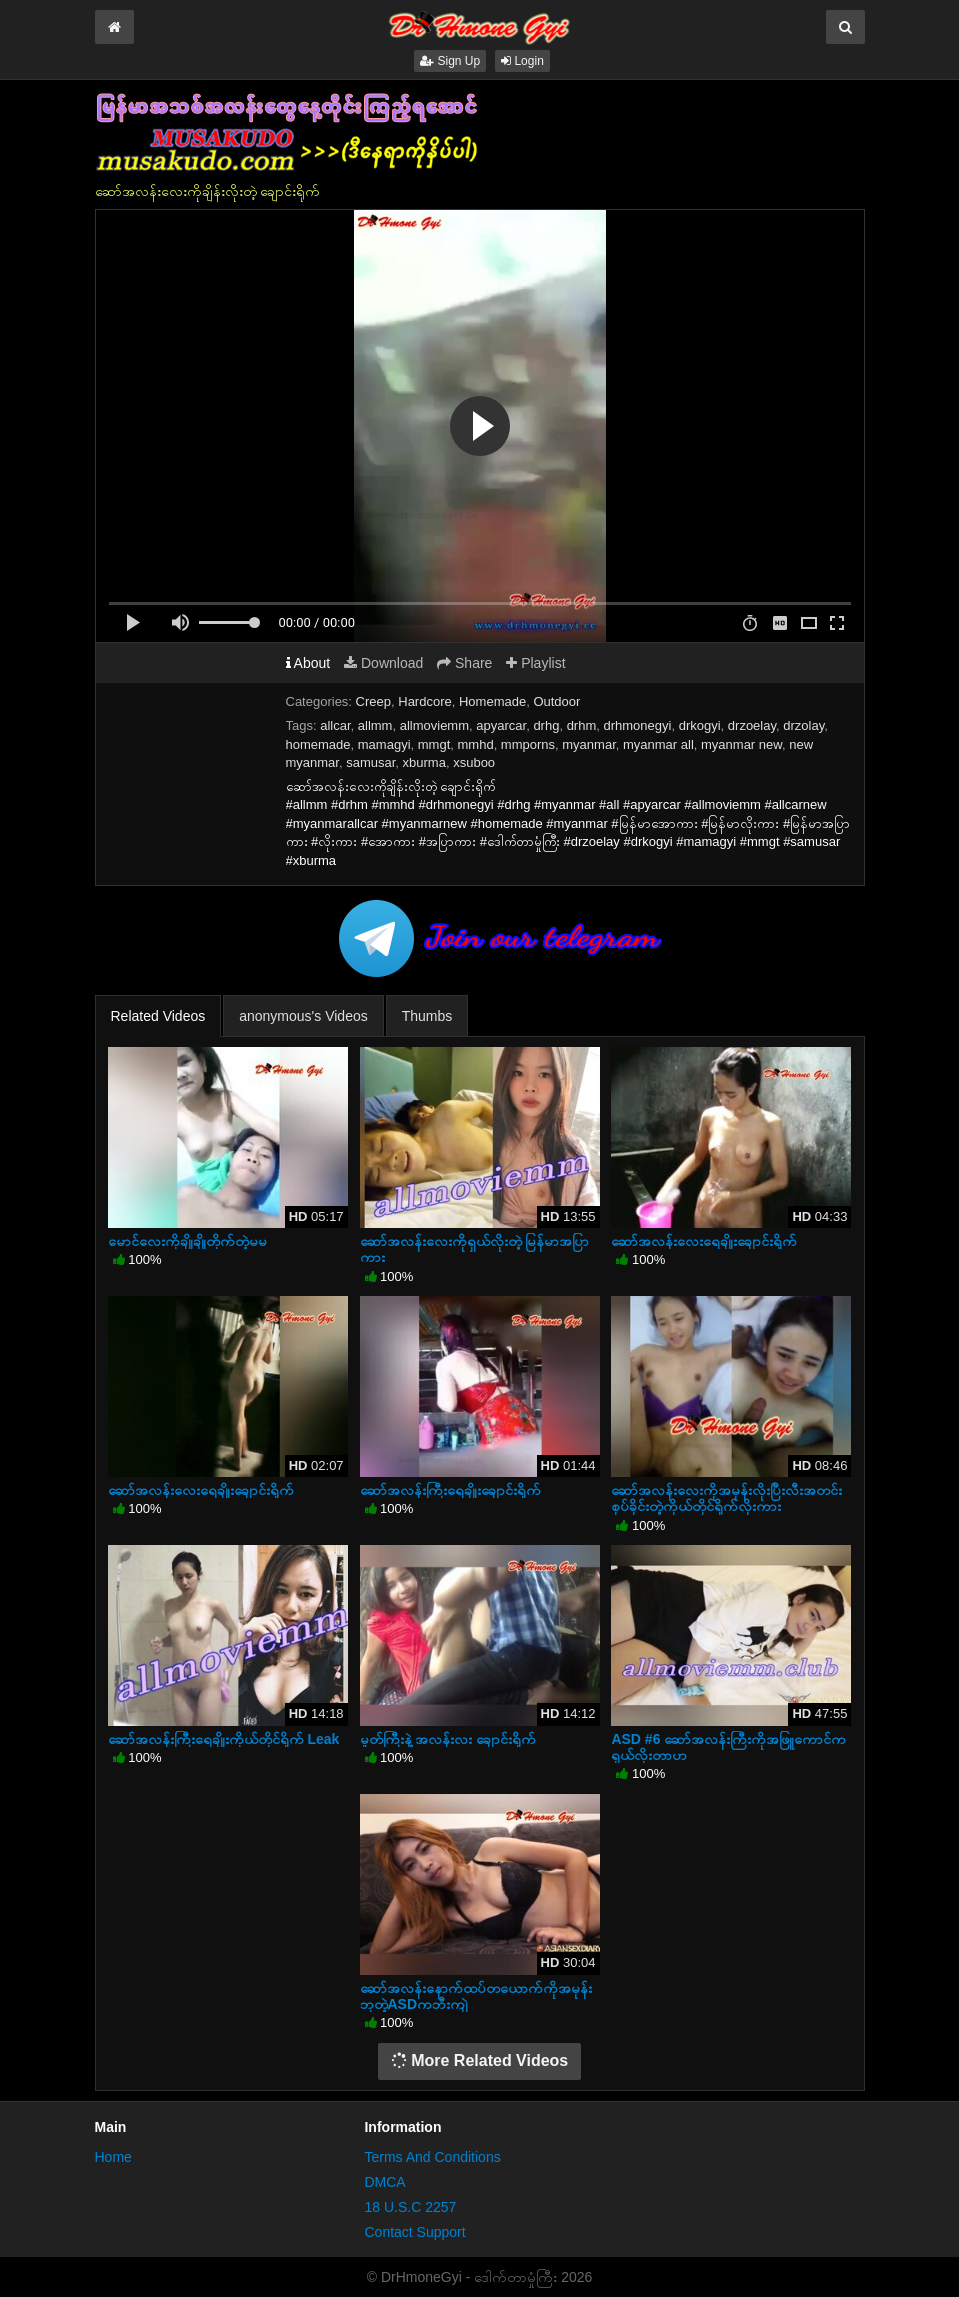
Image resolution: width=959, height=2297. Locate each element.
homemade (318, 744)
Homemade (492, 701)
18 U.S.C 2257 (410, 2207)
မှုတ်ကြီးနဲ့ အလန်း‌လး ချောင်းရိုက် (448, 1739)
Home (113, 2157)
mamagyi (384, 744)
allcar (335, 725)
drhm (582, 725)
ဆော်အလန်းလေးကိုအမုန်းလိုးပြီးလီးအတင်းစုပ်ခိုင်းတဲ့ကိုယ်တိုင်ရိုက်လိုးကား (726, 1498)
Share (464, 663)
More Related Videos (480, 2060)
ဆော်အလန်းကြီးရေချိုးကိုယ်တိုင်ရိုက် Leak (224, 1739)
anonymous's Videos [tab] (303, 1016)
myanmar (588, 744)
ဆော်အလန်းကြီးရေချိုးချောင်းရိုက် (450, 1490)
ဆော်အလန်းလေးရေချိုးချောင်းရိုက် (704, 1241)
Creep (373, 701)
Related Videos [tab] (158, 1016)
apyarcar (501, 725)
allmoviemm (434, 725)
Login (522, 61)
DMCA (384, 2182)
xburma (424, 762)
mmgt (434, 744)
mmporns (528, 744)
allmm (375, 725)
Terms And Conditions (432, 2157)
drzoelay (752, 725)
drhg (546, 725)
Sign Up (450, 61)
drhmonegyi (638, 725)
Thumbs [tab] (427, 1016)
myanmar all (658, 744)
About (308, 663)
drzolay (803, 725)
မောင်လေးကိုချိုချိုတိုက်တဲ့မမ (187, 1241)
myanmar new (741, 744)
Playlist (535, 663)
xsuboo (474, 762)
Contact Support (414, 2232)
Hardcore (424, 701)
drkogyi (700, 725)
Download (383, 663)
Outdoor (556, 701)
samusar (370, 762)
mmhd (476, 744)
